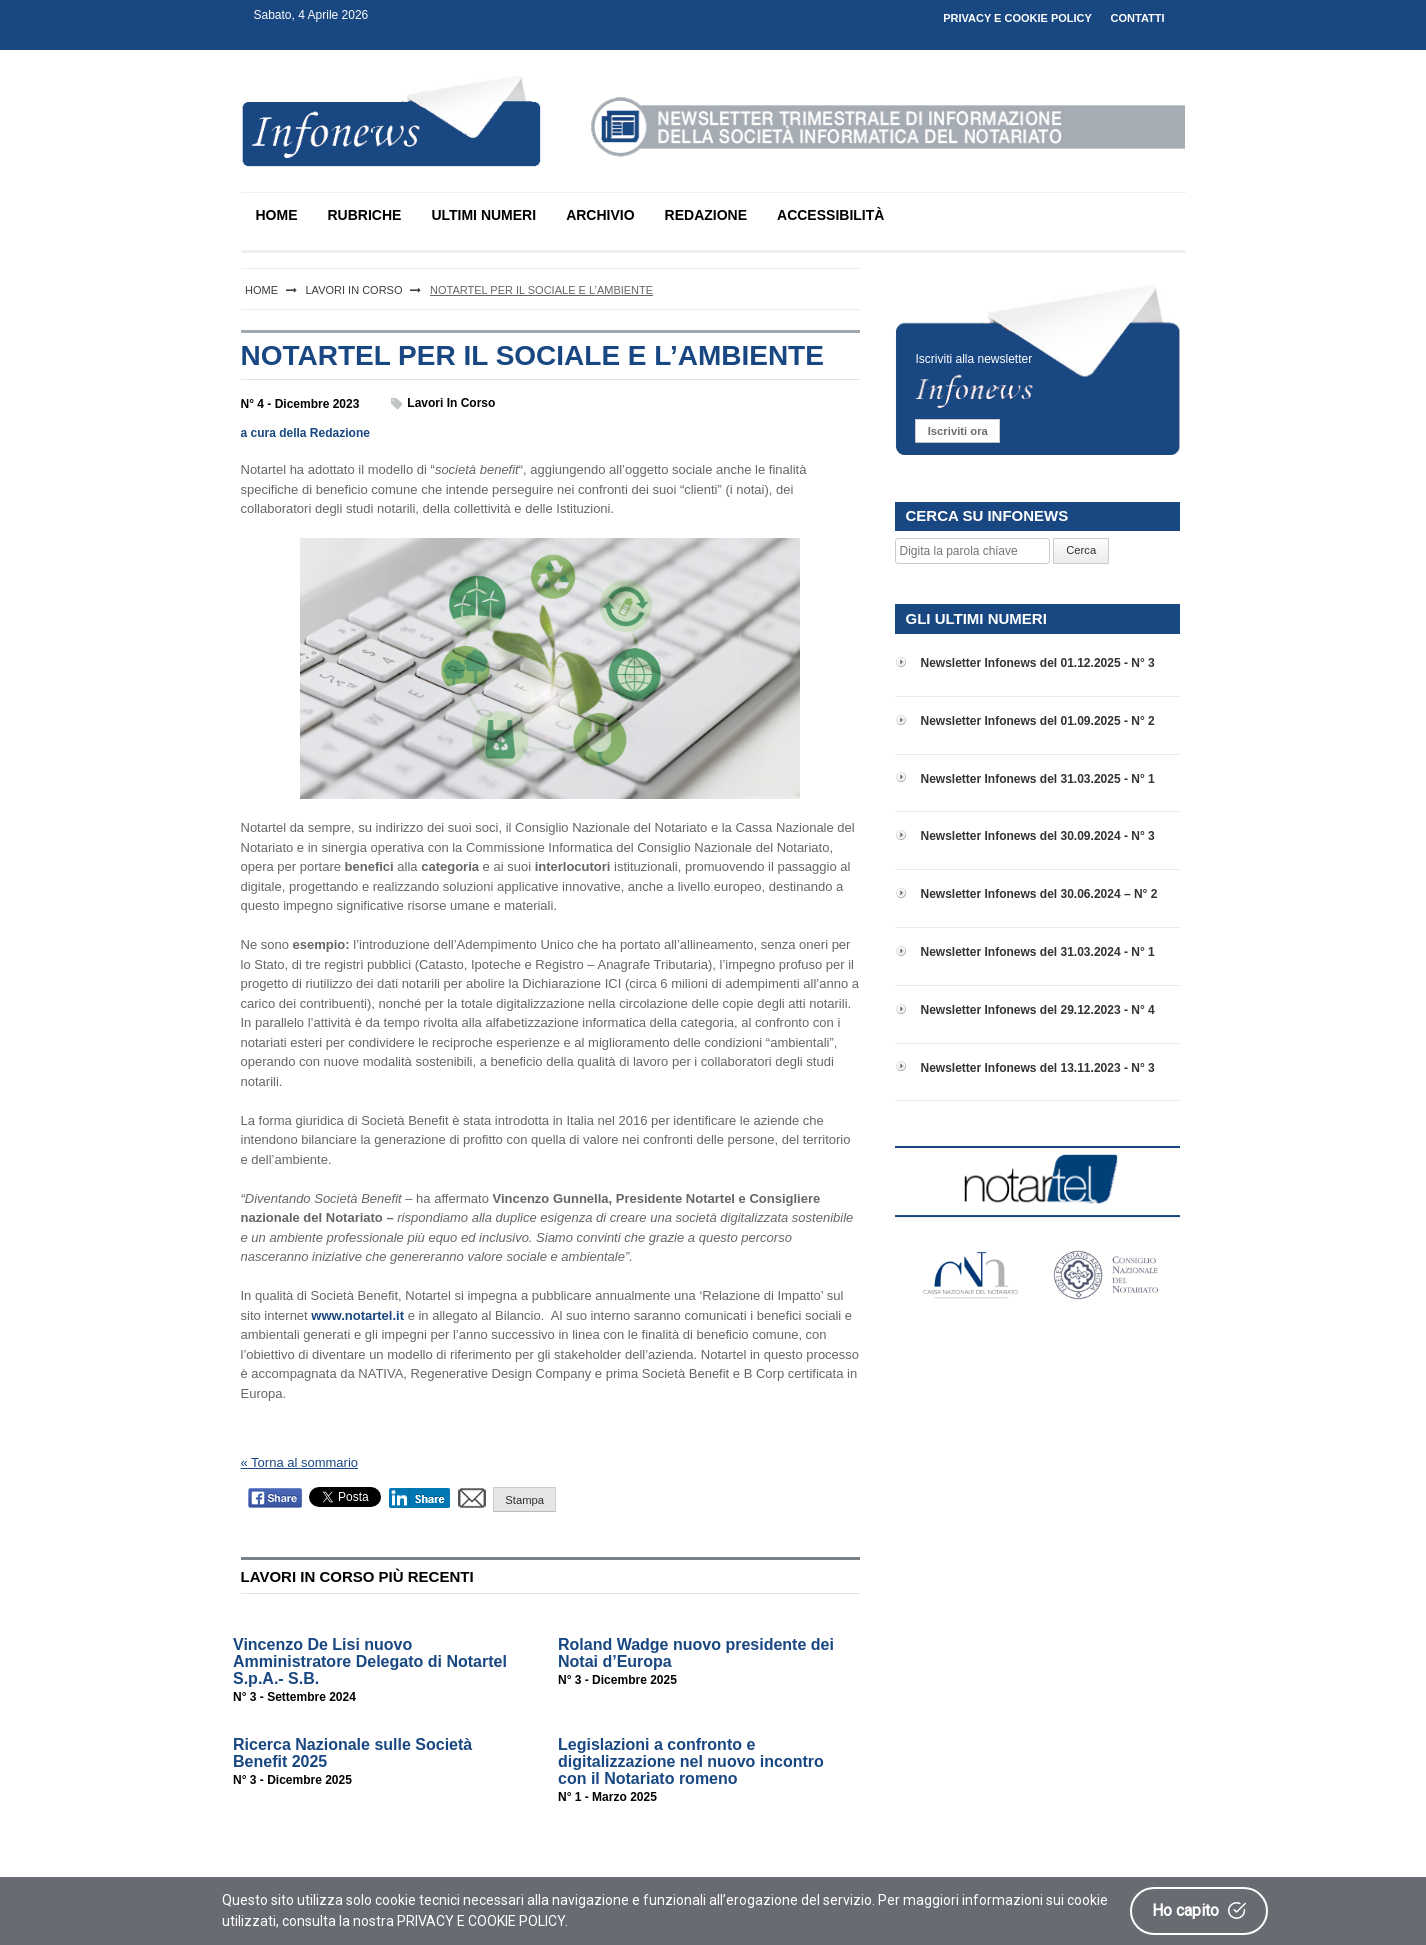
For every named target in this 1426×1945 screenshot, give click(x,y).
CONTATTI (1138, 18)
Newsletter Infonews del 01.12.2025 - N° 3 (1037, 663)
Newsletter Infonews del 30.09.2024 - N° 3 (1037, 836)
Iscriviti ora (958, 431)
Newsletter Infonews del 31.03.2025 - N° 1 (1037, 779)
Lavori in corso (451, 403)
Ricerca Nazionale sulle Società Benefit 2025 (352, 1753)
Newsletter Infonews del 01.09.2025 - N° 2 (1037, 721)
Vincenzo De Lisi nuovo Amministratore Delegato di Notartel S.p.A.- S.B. (370, 1661)
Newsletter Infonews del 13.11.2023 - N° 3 (1037, 1068)
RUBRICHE (365, 215)
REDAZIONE (706, 215)
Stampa (524, 1500)
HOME (277, 215)
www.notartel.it (357, 1315)
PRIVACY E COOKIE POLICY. (482, 1921)
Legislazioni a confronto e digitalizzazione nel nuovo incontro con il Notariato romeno (691, 1761)
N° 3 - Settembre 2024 (294, 1697)
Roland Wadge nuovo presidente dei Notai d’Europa (696, 1653)
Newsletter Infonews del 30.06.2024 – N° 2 (1038, 894)
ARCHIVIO (600, 215)
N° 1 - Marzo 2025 (607, 1797)
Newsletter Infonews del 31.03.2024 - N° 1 (1037, 952)
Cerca (1081, 550)
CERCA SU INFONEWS (986, 515)
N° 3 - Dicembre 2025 (617, 1680)
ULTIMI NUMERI (483, 215)
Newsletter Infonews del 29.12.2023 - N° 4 (1037, 1010)
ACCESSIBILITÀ (830, 215)
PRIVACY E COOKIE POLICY (1017, 18)
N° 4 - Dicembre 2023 (300, 404)
